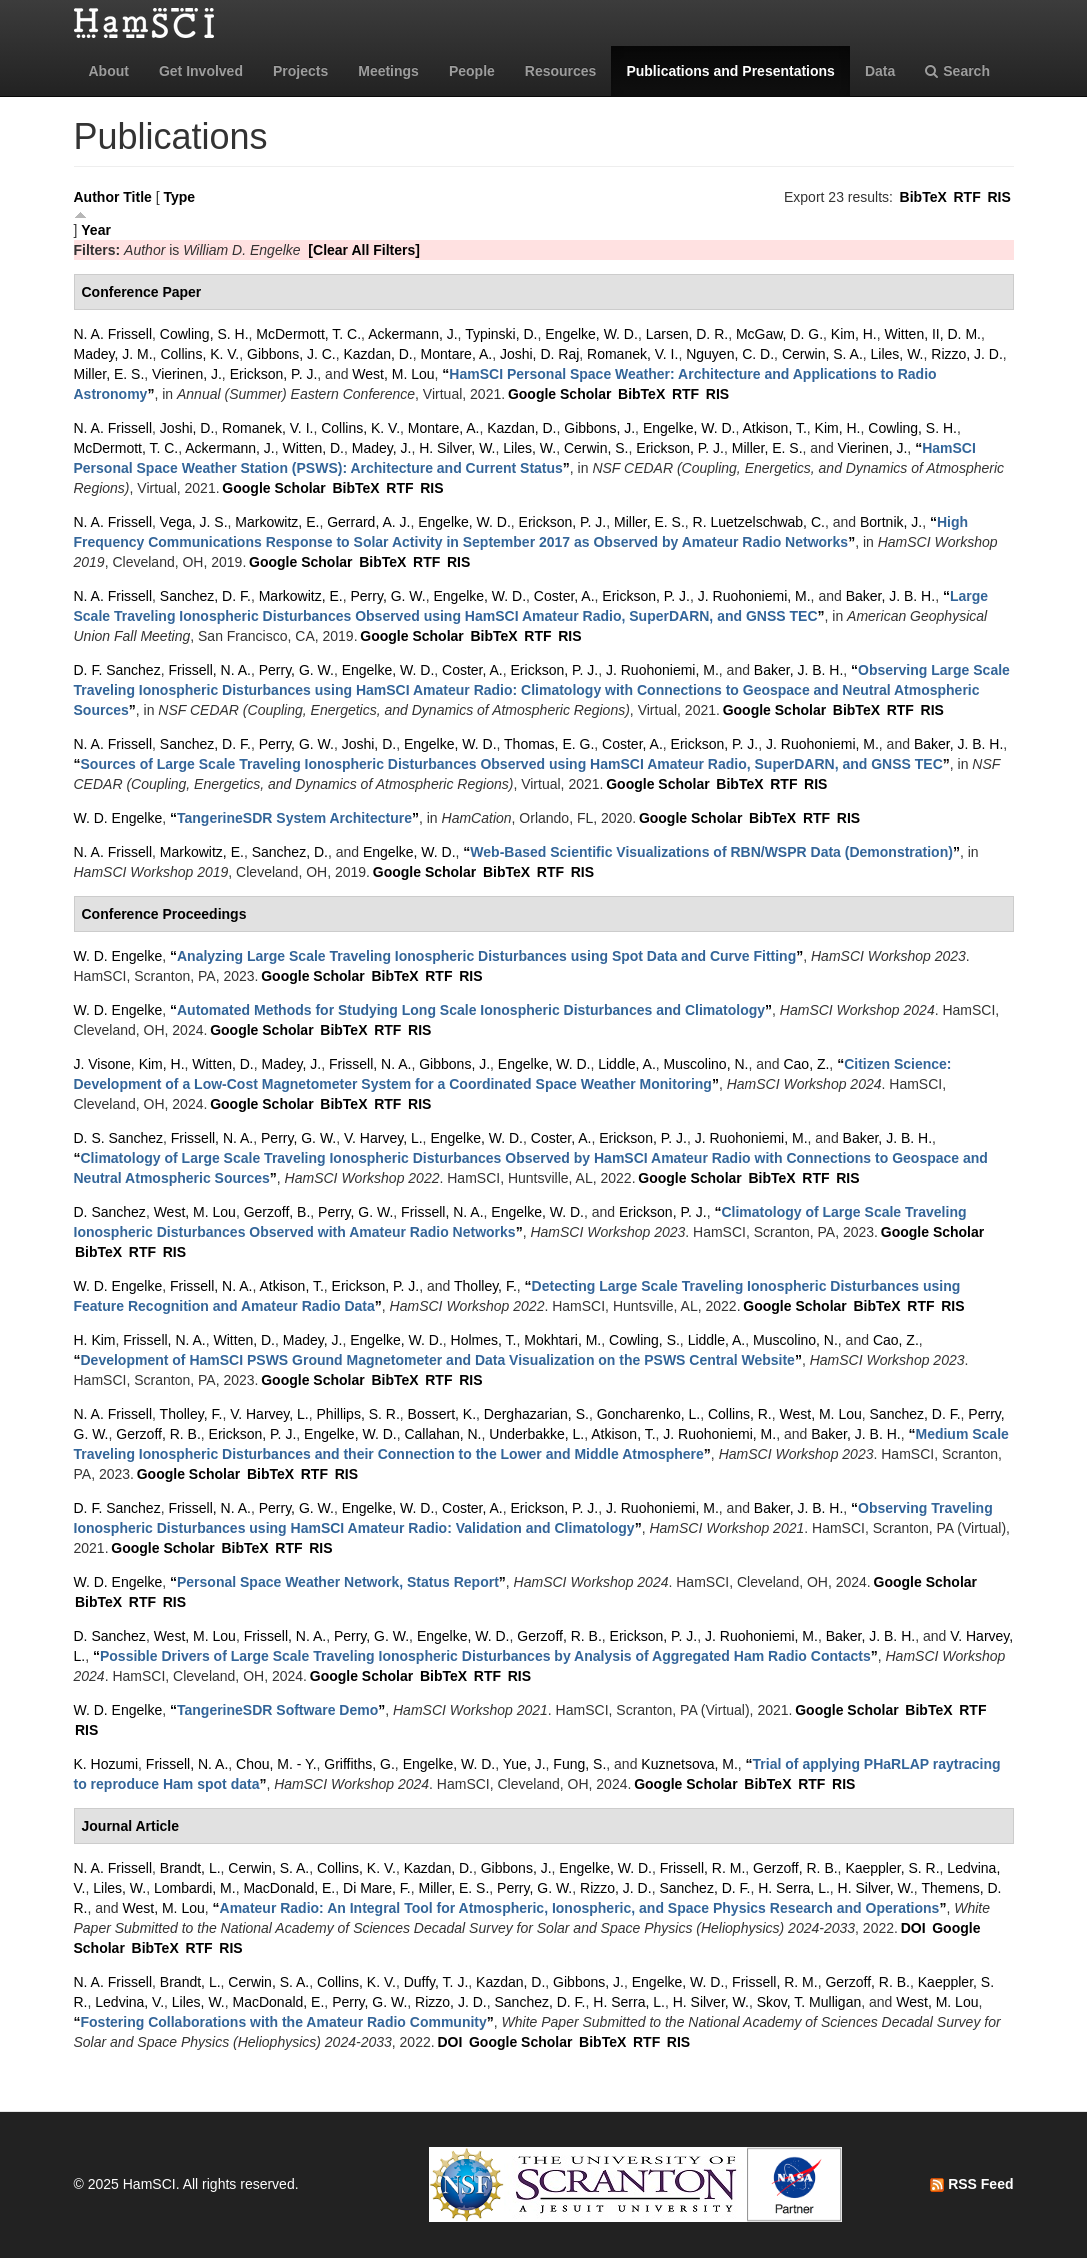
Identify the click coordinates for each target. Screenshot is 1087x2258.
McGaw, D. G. (779, 334)
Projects (300, 71)
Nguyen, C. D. (730, 354)
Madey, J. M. (113, 354)
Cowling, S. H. (204, 334)
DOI (913, 1928)
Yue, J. (524, 1764)
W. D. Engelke (118, 818)
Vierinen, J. (187, 374)
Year (96, 230)
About (109, 71)
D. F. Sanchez (117, 670)
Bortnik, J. (891, 522)
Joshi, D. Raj (539, 354)
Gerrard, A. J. (368, 522)
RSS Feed (971, 2184)
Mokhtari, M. (562, 1340)
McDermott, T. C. (308, 334)
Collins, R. (740, 1414)
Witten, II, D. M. (933, 334)
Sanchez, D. (290, 852)
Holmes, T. (484, 1340)
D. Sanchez (110, 1212)
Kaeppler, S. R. (892, 1868)
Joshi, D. (187, 428)
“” (542, 690)
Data (880, 71)
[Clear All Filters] (364, 250)
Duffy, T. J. (436, 1982)
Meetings (388, 71)
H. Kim (95, 1340)
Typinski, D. (501, 334)
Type (179, 197)
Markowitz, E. (277, 522)
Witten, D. (313, 448)
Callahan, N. (442, 1434)
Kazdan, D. (378, 354)
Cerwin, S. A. (822, 354)
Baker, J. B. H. (890, 596)
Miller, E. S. (109, 374)
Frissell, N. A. (209, 670)
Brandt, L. (190, 1868)
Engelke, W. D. (591, 334)
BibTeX (923, 197)
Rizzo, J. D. (967, 354)
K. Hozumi (106, 1764)
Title (137, 197)
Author (97, 197)
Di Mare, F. (377, 1888)
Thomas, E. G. (549, 744)
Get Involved (201, 71)
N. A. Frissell (113, 334)
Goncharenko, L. (649, 1414)
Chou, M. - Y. (276, 1764)
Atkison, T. (774, 428)
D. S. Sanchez (119, 1138)
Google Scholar (559, 394)
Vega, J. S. (194, 522)
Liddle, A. (627, 1064)
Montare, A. (457, 354)
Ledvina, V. (129, 2002)
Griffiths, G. (359, 1764)
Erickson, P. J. (274, 374)
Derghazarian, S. (536, 1414)
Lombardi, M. (195, 1888)
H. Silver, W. (457, 448)
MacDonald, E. (289, 1888)
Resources (561, 71)
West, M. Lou (393, 374)
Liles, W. (897, 354)
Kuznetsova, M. (689, 1764)
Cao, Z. (806, 1064)
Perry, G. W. (387, 596)
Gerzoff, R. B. (158, 1434)
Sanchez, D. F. (205, 596)
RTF (966, 197)
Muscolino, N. (706, 1064)
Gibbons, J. (599, 428)
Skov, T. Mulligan (809, 2002)
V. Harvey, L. (383, 1138)
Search (957, 71)
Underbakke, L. (536, 1434)
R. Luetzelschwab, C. (759, 522)
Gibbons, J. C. (291, 354)
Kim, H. (854, 334)
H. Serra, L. (794, 1888)
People (472, 71)
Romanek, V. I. (632, 354)
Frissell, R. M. (703, 1868)
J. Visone (102, 1064)
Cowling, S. (644, 1340)
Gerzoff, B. (277, 1212)
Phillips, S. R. (358, 1414)
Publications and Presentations (730, 71)
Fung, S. (579, 1764)
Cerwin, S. (596, 448)
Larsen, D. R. (687, 334)
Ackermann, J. (412, 334)
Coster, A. (564, 596)
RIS (998, 197)
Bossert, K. (442, 1414)
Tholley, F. (485, 1286)
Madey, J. (382, 448)
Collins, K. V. (199, 354)
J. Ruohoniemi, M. (754, 596)
